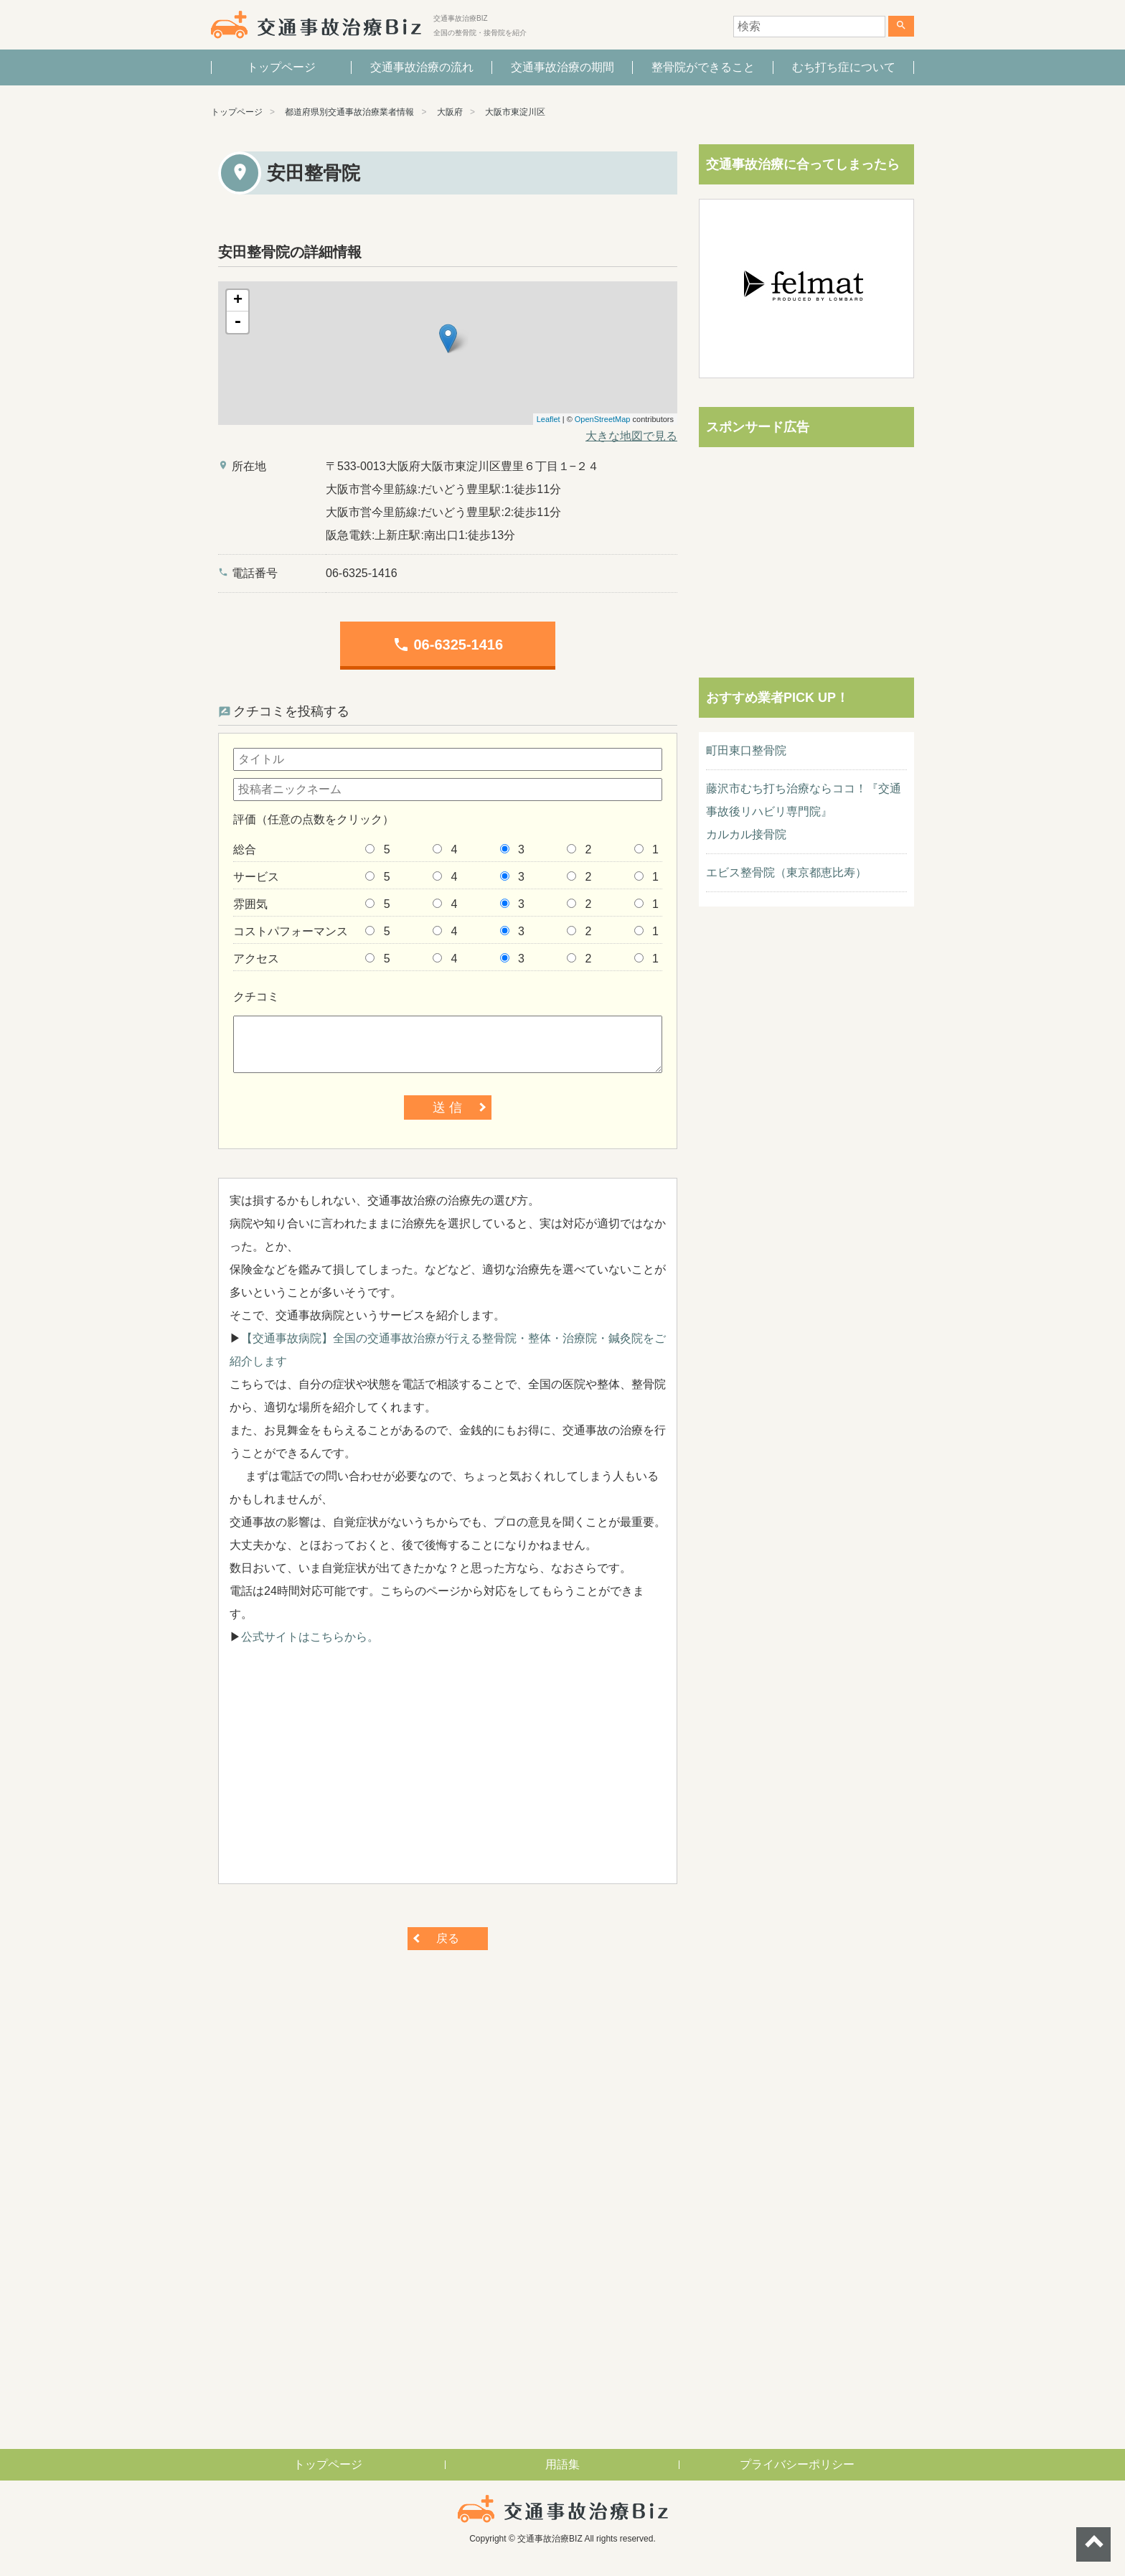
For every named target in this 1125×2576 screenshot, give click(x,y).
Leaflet (548, 419)
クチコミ (256, 996)
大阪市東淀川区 (515, 112)
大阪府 (450, 112)
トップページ (281, 67)
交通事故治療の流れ (422, 67)
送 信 (447, 1107)
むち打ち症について (843, 67)
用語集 (562, 2464)
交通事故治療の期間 (562, 67)
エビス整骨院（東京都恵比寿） (786, 872)
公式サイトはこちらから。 (310, 1637)
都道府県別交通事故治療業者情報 (349, 112)
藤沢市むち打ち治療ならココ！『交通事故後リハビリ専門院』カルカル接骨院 (803, 811)
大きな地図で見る (631, 436)
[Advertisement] (448, 1772)
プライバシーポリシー (797, 2464)
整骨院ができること (703, 67)
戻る (447, 1938)
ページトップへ (1093, 2544)
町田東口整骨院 (746, 750)
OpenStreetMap (603, 419)
